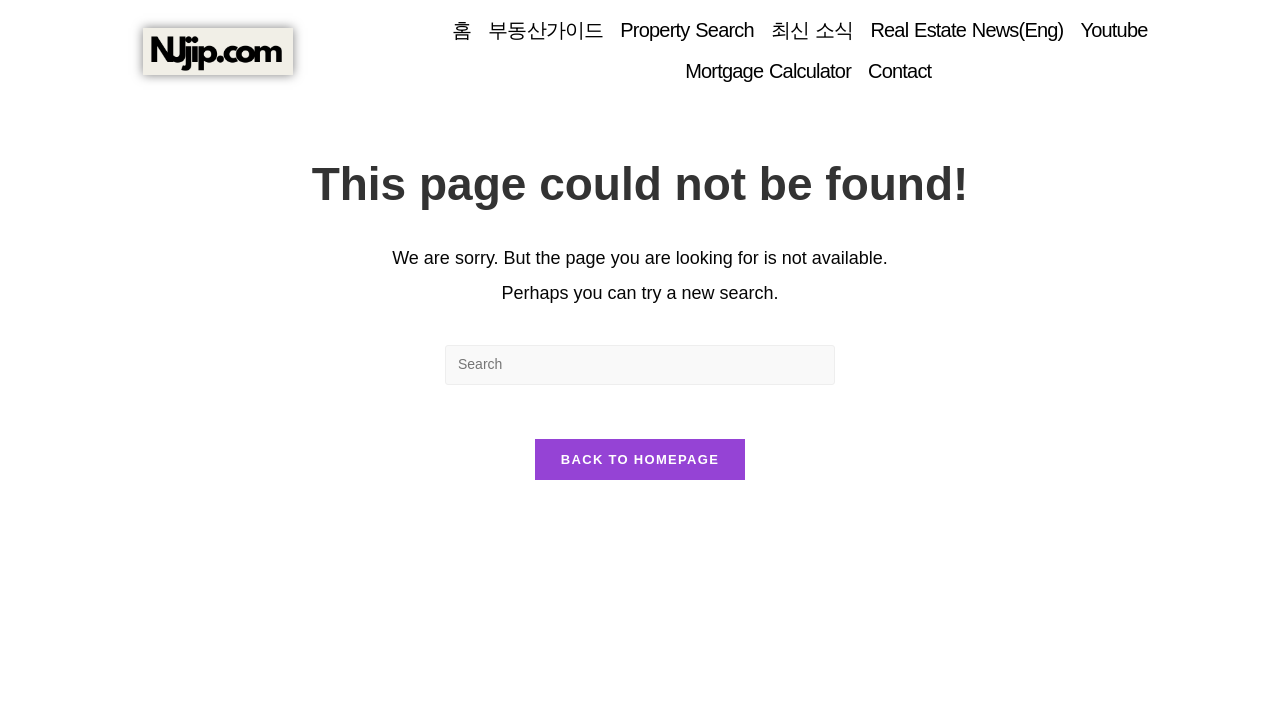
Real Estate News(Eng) (966, 30)
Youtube (1113, 30)
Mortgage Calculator (768, 71)
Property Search (687, 30)
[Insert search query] (640, 365)
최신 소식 (812, 30)
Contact (899, 71)
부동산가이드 (545, 30)
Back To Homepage (640, 465)
